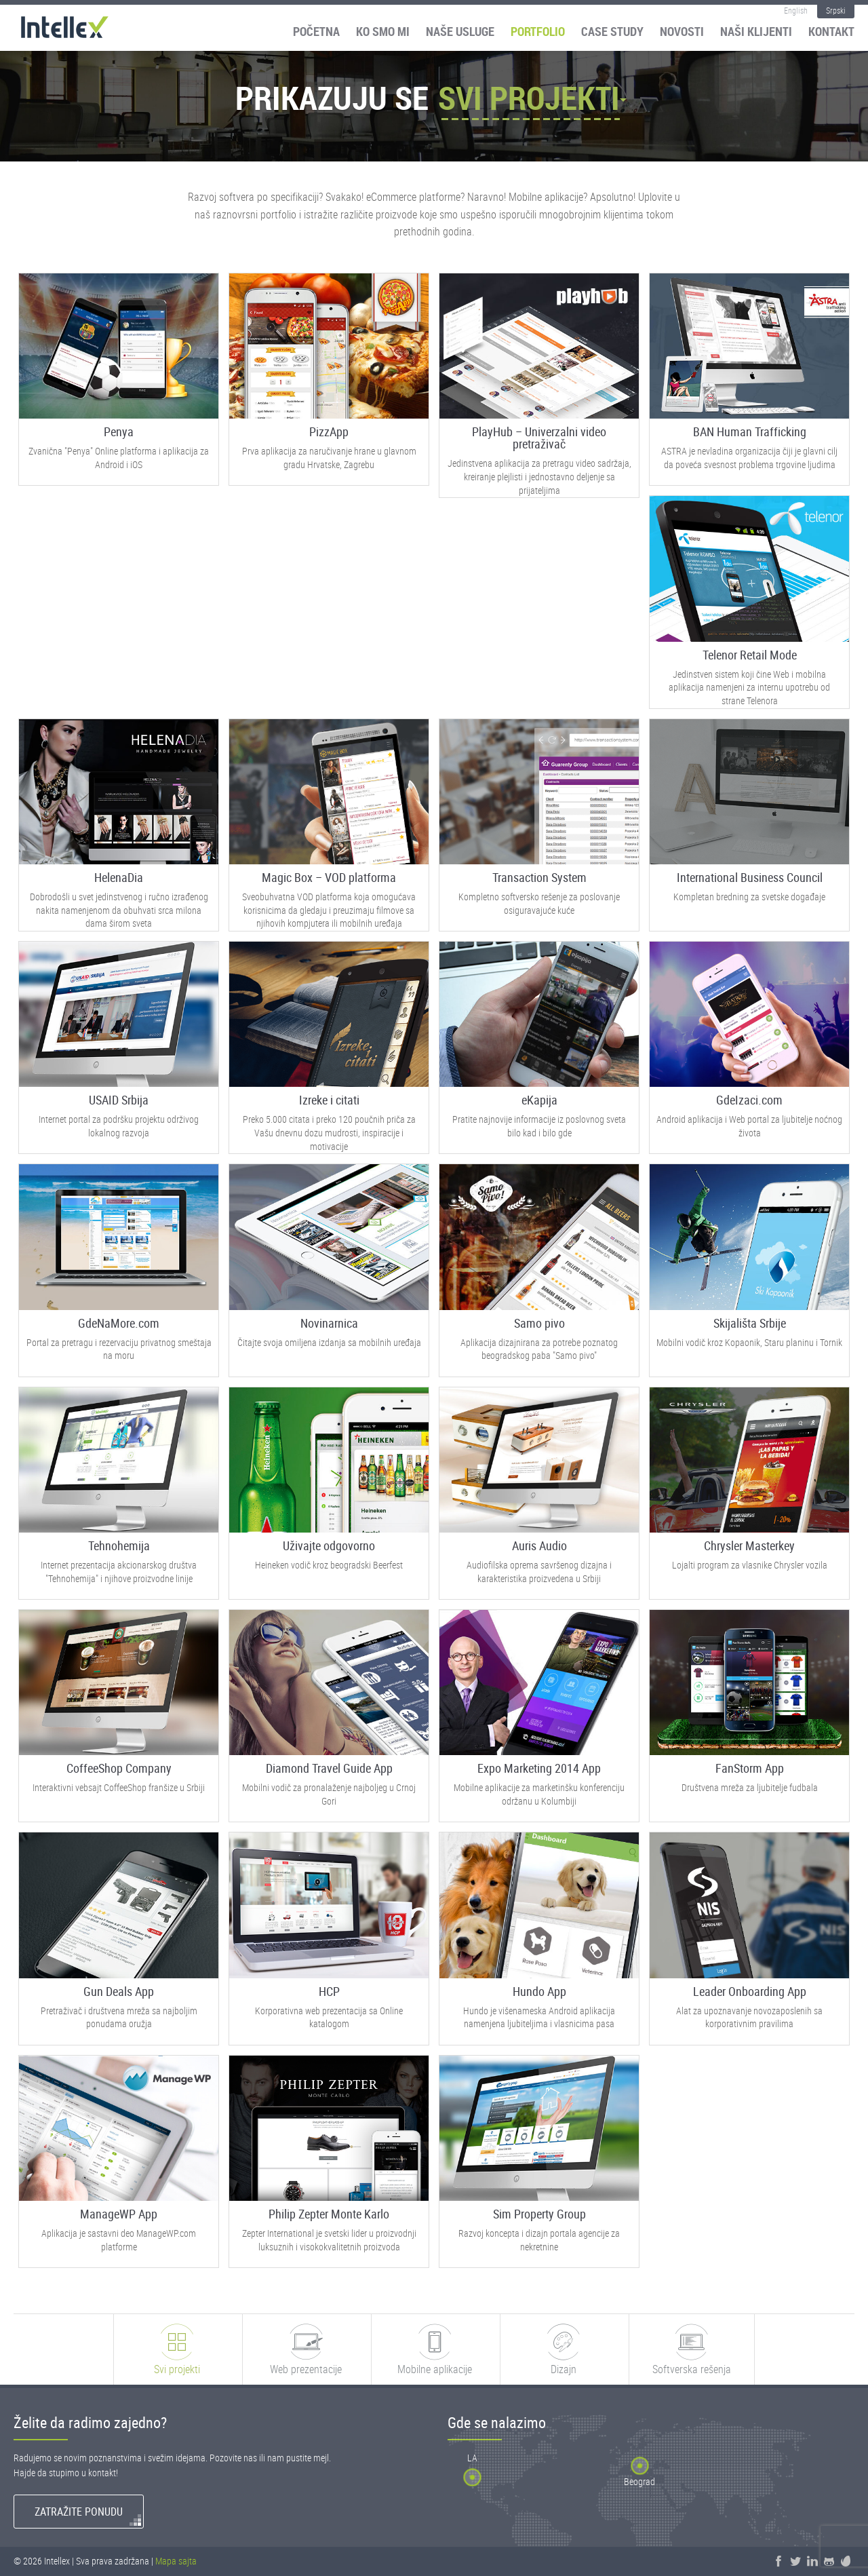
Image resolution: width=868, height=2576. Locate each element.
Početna (316, 31)
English (796, 10)
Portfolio (538, 31)
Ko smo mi (383, 31)
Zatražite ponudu (79, 2511)
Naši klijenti (756, 31)
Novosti (682, 31)
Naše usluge (460, 31)
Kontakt (831, 31)
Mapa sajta (176, 2560)
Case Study (612, 31)
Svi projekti (529, 97)
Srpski (836, 10)
